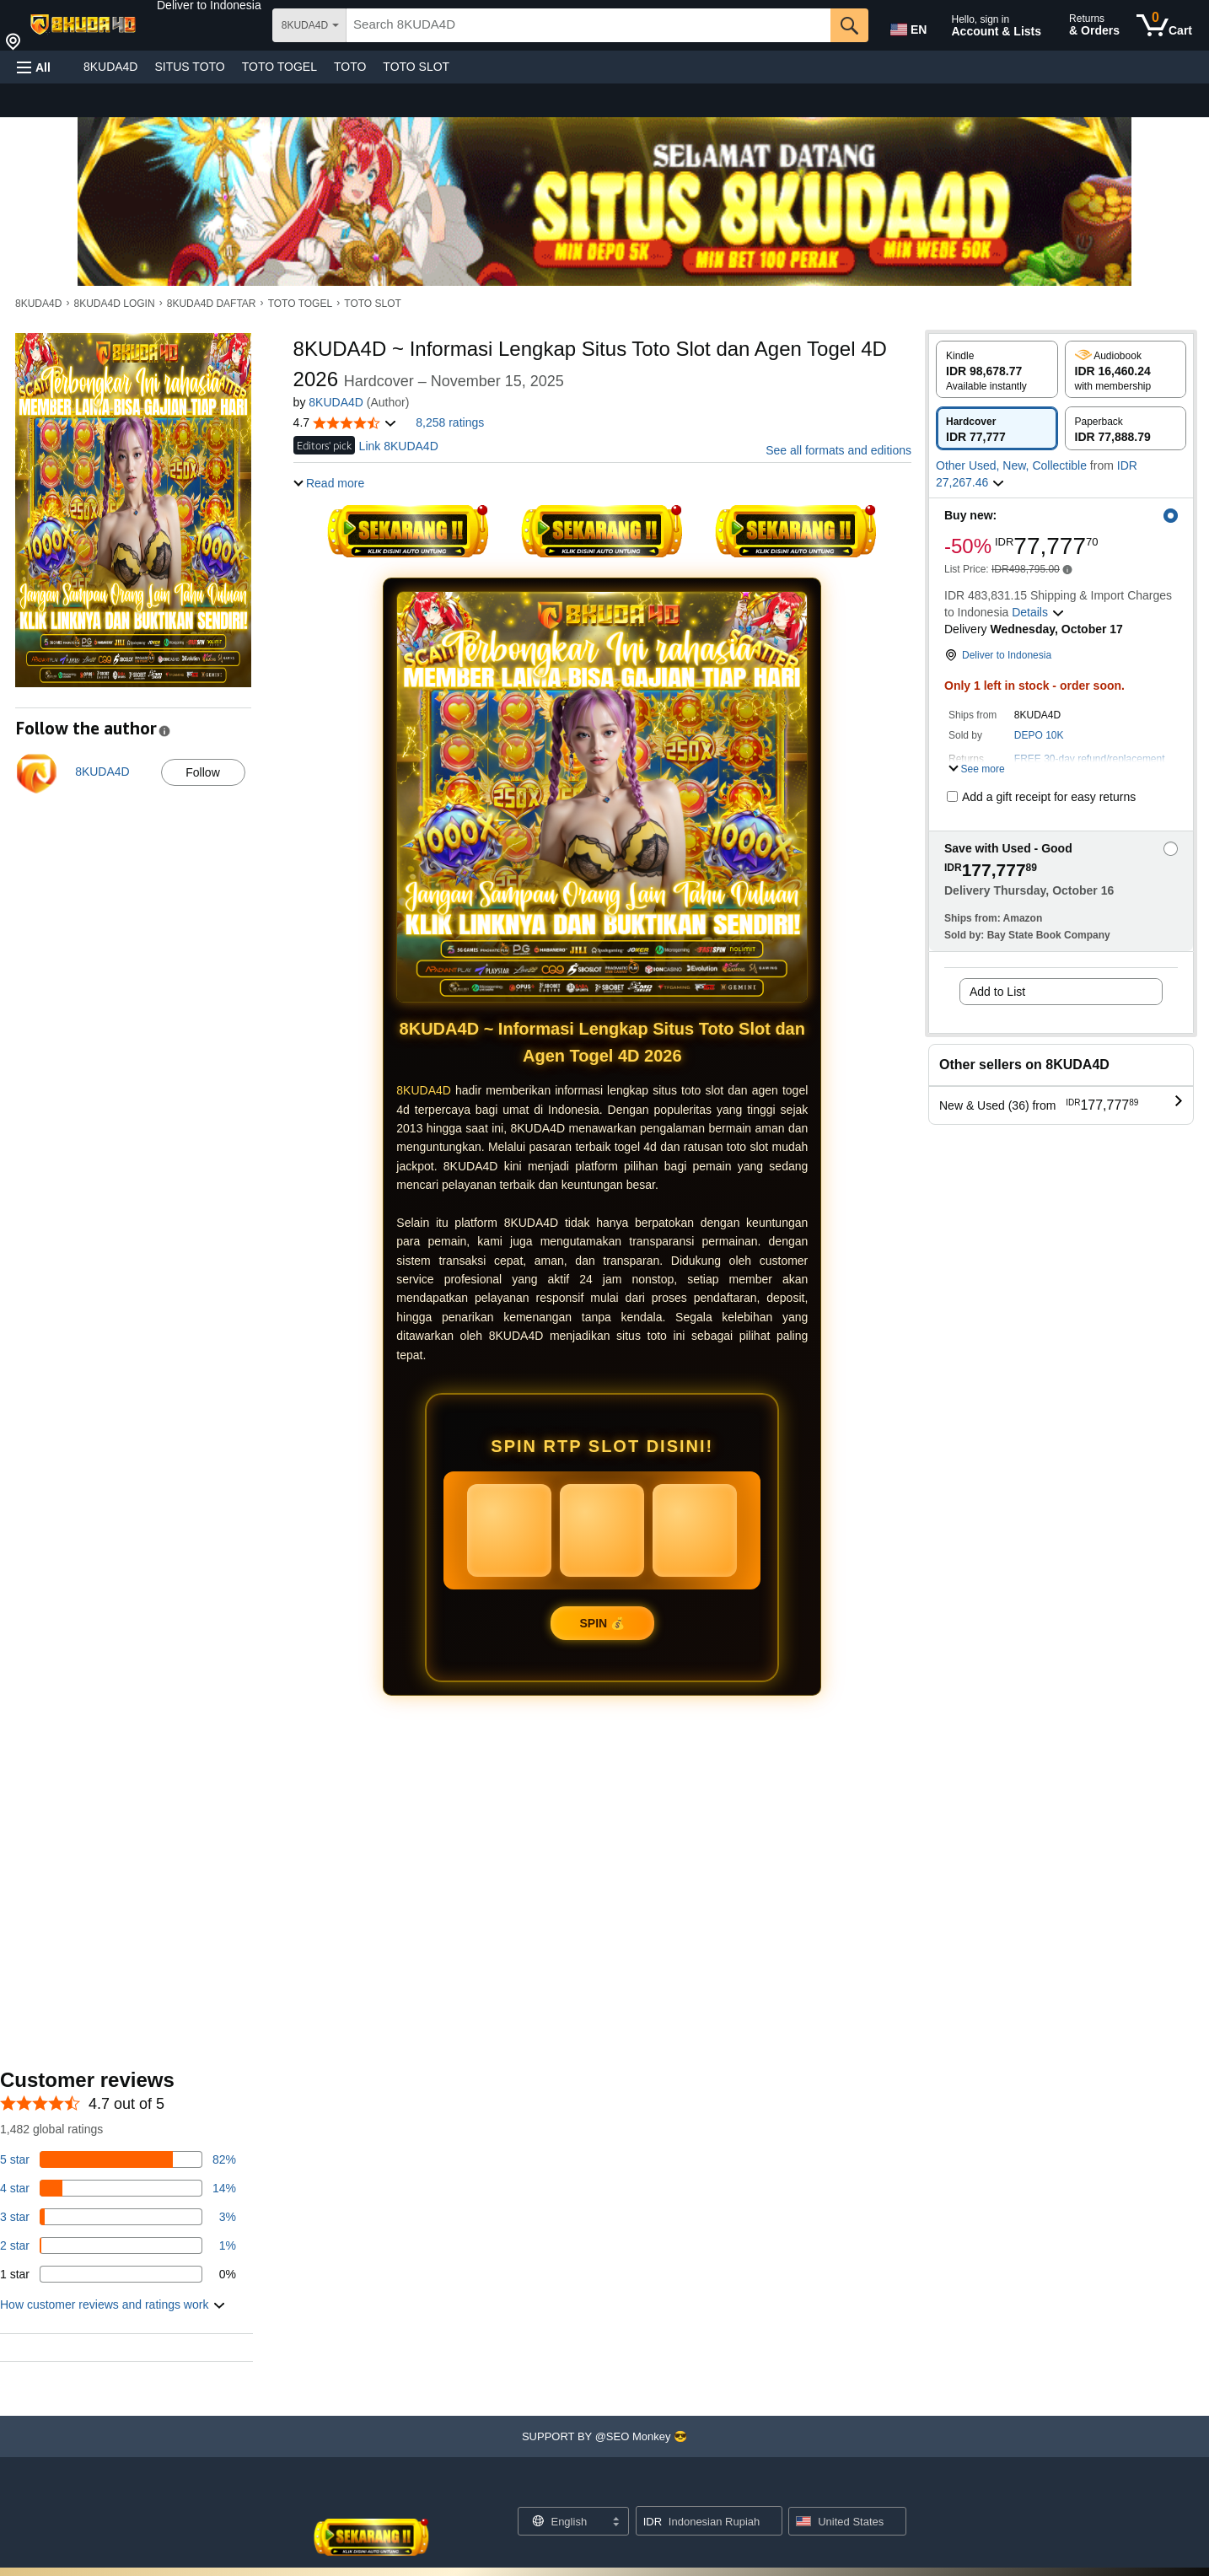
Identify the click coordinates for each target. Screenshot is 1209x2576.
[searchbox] (588, 25)
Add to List (997, 991)
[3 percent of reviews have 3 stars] (118, 2216)
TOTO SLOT (416, 66)
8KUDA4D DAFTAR (211, 303)
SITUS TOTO (189, 66)
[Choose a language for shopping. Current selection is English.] (562, 2521)
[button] (209, 5)
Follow (202, 772)
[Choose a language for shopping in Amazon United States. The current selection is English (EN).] (907, 26)
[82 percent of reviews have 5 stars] (118, 2159)
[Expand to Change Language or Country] (615, 2523)
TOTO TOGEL (279, 66)
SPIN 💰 (603, 1623)
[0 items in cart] (1164, 25)
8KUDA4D (110, 66)
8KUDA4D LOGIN (114, 303)
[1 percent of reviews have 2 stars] (118, 2245)
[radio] (997, 369)
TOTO (350, 66)
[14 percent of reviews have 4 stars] (118, 2188)
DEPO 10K (1039, 735)
